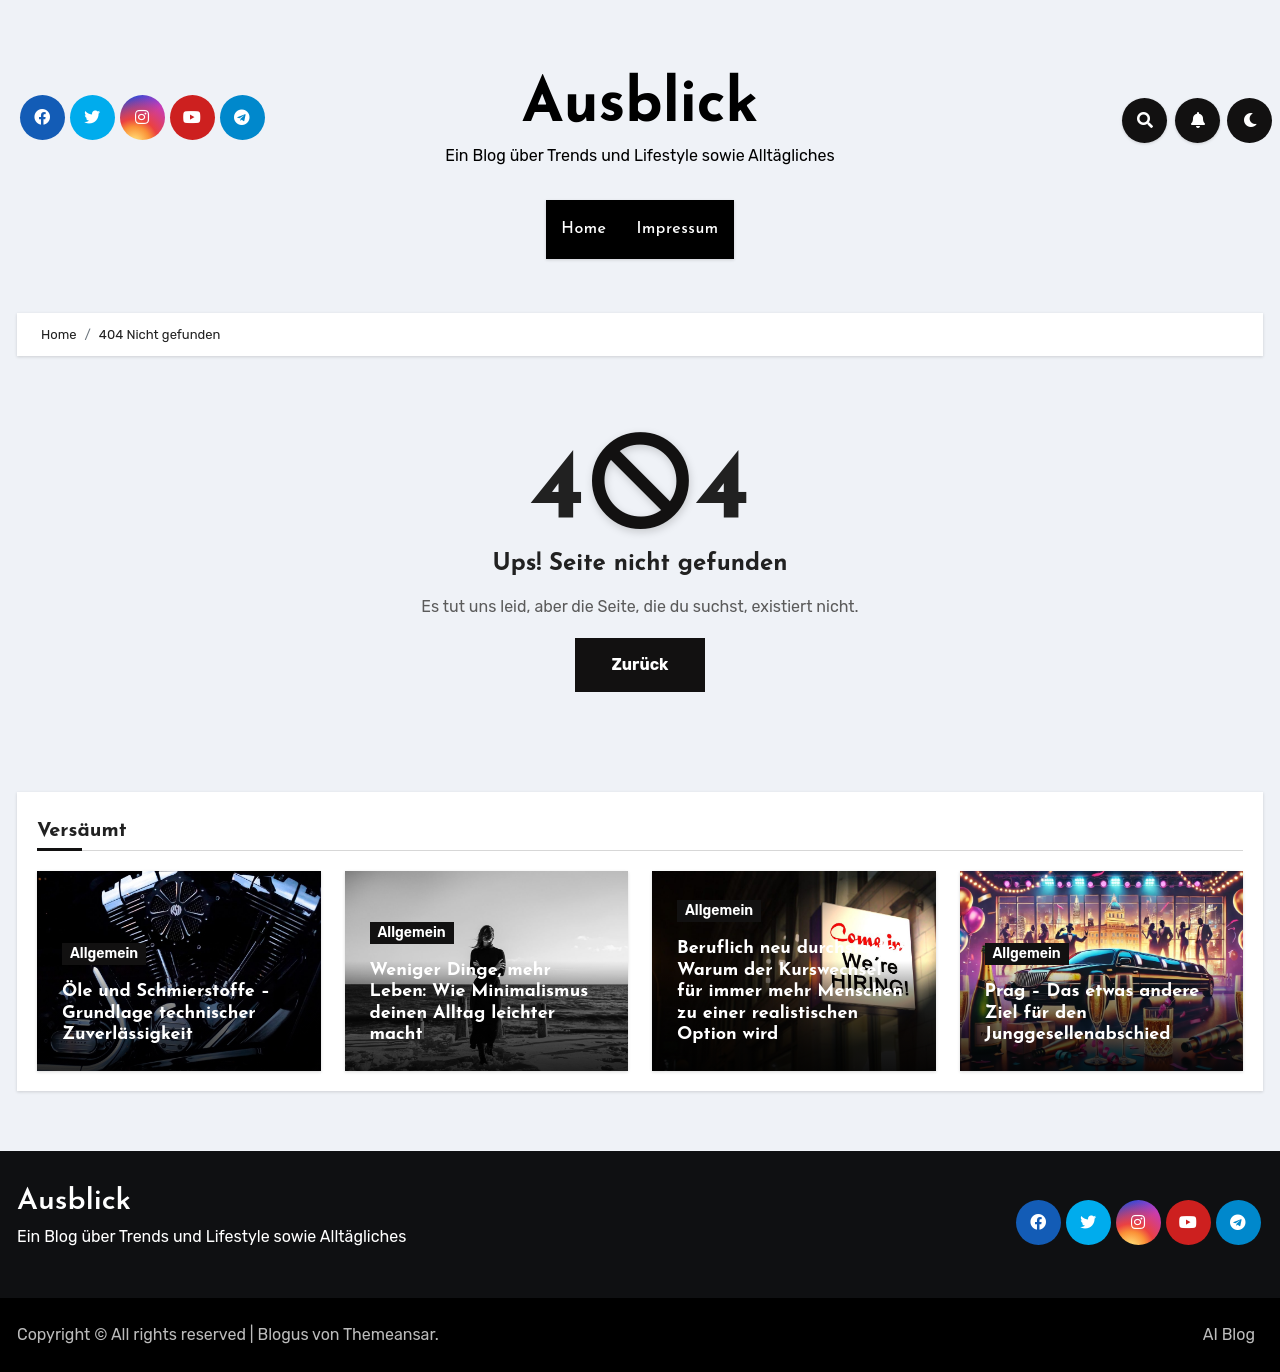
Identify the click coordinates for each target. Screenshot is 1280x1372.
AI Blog (1229, 1334)
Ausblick (640, 106)
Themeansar (389, 1334)
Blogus (283, 1334)
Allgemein (104, 953)
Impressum (678, 229)
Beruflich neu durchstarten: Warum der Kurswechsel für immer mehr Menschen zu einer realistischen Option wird (793, 991)
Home (583, 229)
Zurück (640, 664)
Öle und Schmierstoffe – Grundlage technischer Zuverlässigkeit (166, 1013)
